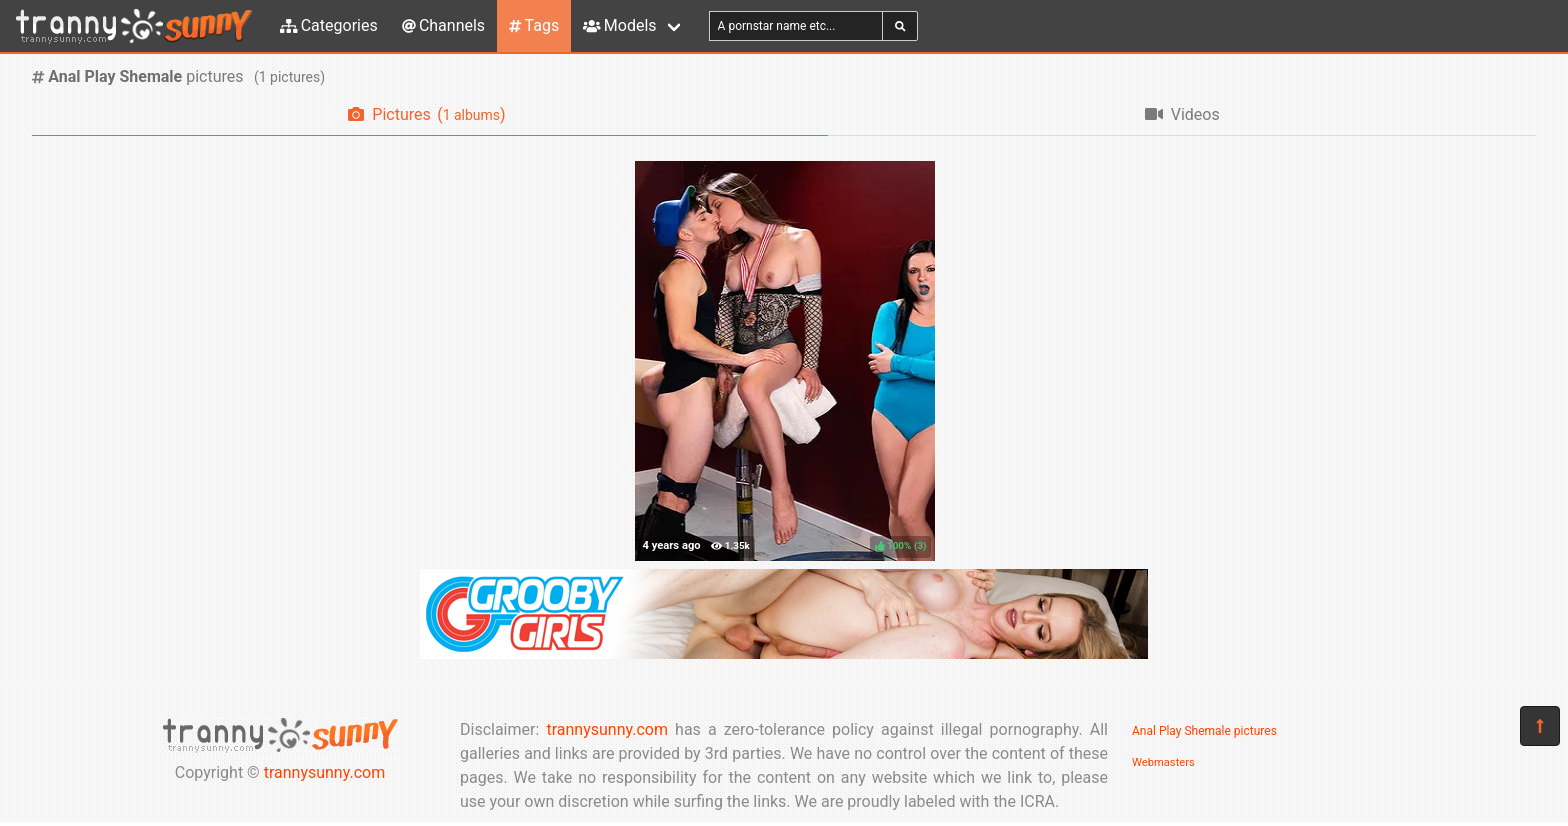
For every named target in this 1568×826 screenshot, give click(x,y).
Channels (443, 25)
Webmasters (1163, 762)
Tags (534, 25)
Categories (329, 25)
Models (619, 25)
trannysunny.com (325, 772)
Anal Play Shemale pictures (1204, 731)
